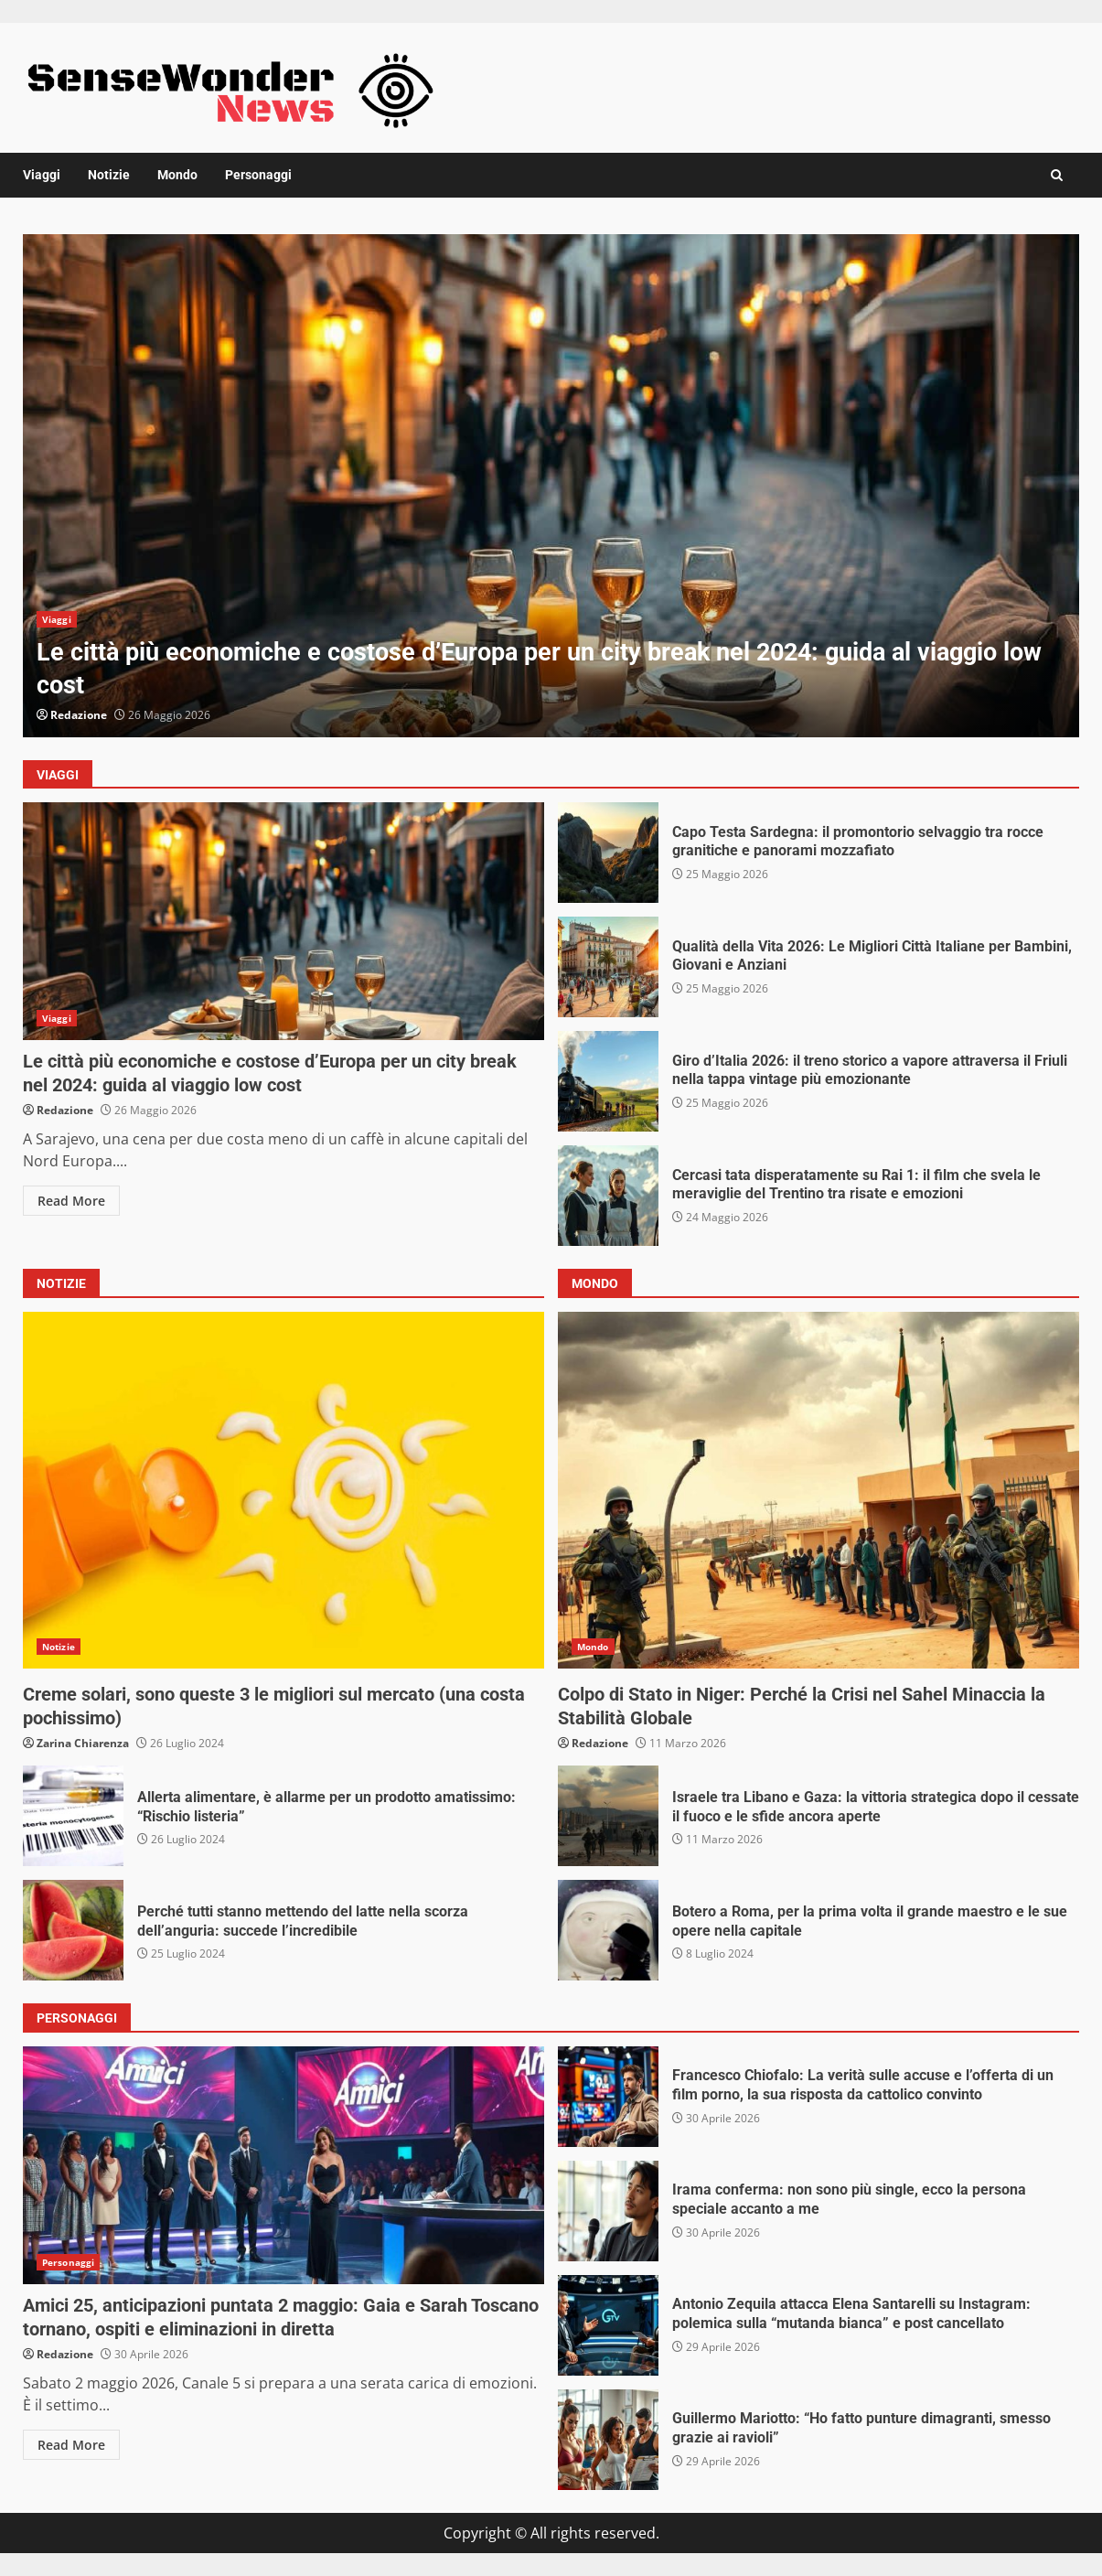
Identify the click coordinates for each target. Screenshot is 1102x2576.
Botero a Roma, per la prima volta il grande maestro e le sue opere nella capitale (608, 1930)
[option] (551, 485)
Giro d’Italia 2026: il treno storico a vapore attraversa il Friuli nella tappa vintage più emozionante (608, 1081)
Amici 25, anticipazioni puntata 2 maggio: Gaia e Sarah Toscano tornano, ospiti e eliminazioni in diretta (283, 2165)
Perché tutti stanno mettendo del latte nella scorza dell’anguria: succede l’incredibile (73, 1930)
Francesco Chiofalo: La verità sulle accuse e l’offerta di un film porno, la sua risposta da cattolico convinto (608, 2096)
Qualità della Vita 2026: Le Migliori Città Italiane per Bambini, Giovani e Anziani (608, 967)
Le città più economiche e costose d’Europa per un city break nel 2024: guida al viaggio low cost (551, 485)
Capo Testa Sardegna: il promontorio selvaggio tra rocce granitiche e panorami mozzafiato (608, 852)
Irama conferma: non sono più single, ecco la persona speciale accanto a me (608, 2211)
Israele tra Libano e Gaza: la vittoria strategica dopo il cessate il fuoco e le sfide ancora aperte (608, 1816)
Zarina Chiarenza (83, 1743)
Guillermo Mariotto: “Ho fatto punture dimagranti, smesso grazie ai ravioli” (608, 2439)
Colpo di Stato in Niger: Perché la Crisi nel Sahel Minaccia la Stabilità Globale (818, 1490)
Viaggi (41, 174)
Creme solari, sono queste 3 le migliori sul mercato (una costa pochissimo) (283, 1490)
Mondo (177, 174)
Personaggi (258, 174)
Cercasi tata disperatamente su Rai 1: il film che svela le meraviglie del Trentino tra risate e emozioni (608, 1195)
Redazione (78, 715)
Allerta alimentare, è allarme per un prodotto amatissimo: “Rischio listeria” (73, 1816)
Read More (71, 1200)
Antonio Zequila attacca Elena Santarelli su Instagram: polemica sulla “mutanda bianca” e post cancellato (608, 2325)
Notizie (109, 174)
